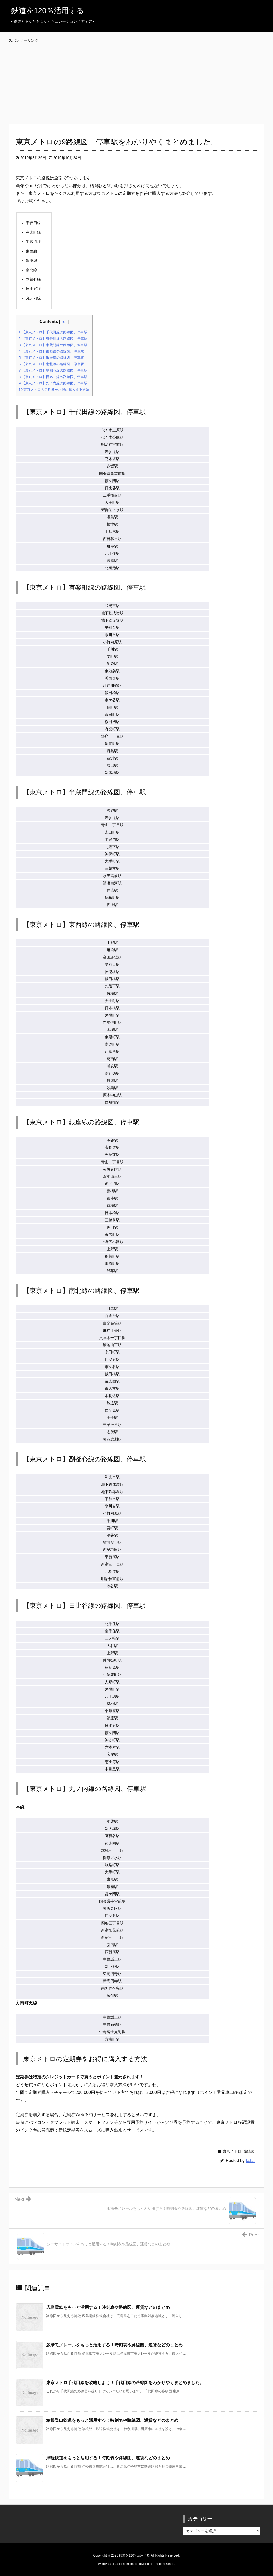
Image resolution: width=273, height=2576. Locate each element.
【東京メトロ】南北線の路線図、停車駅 (51, 364)
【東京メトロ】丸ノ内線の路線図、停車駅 (53, 383)
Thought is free (163, 2563)
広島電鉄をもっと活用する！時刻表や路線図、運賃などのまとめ (108, 2307)
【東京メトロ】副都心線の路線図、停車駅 (53, 370)
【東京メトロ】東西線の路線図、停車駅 (51, 351)
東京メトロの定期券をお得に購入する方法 (54, 390)
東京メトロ (232, 2151)
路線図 (249, 2151)
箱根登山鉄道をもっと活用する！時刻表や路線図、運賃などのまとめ (112, 2420)
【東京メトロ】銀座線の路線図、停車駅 (51, 358)
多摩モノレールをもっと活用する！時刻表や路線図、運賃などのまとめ (114, 2345)
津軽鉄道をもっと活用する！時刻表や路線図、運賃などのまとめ (108, 2458)
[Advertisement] (138, 78)
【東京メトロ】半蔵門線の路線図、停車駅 (53, 345)
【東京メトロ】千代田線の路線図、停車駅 (53, 332)
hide (63, 322)
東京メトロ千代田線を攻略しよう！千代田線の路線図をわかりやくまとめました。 (125, 2382)
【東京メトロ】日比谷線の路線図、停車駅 (53, 377)
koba (250, 2160)
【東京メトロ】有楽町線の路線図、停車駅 (53, 339)
